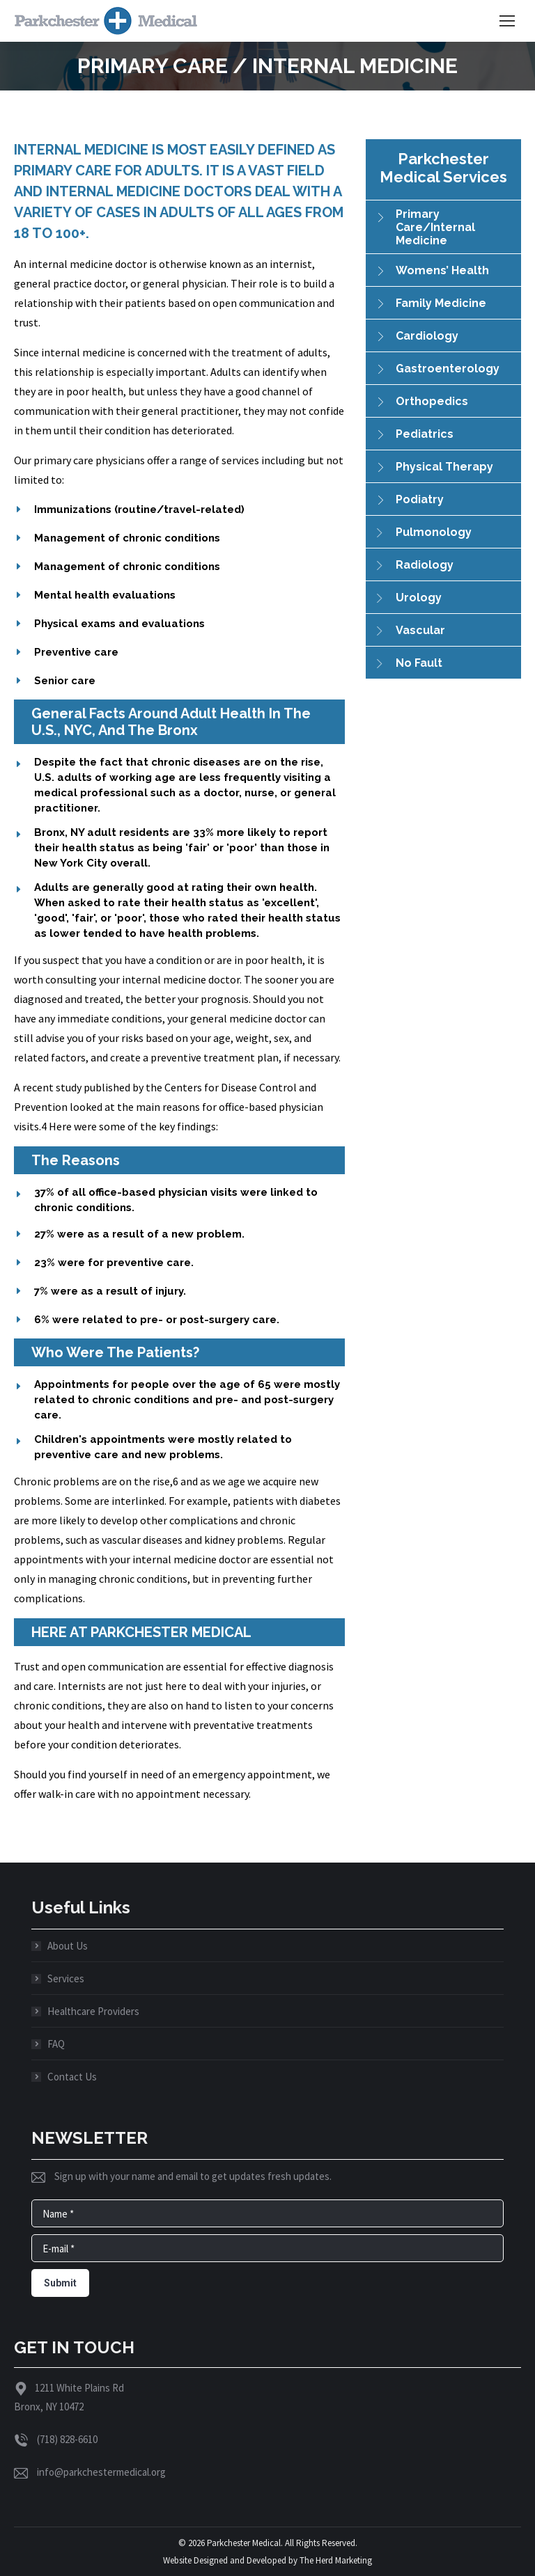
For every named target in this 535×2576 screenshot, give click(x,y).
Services (65, 1978)
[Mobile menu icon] (507, 21)
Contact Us (72, 2076)
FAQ (56, 2043)
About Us (67, 1945)
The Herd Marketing (336, 2560)
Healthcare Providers (93, 2011)
